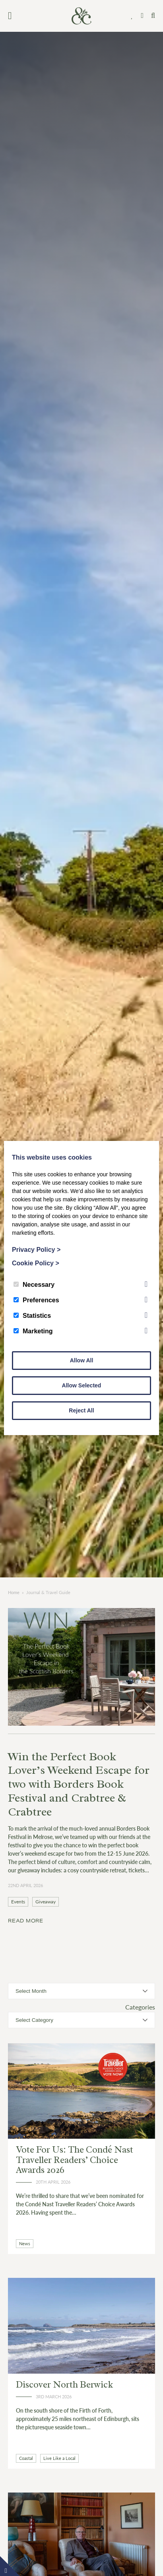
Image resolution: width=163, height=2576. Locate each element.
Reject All (81, 1410)
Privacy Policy (36, 1249)
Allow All (81, 1360)
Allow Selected (81, 1385)
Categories (140, 2007)
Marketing (33, 1331)
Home (13, 1592)
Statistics (32, 1315)
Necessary (34, 1284)
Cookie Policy (35, 1263)
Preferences (36, 1300)
